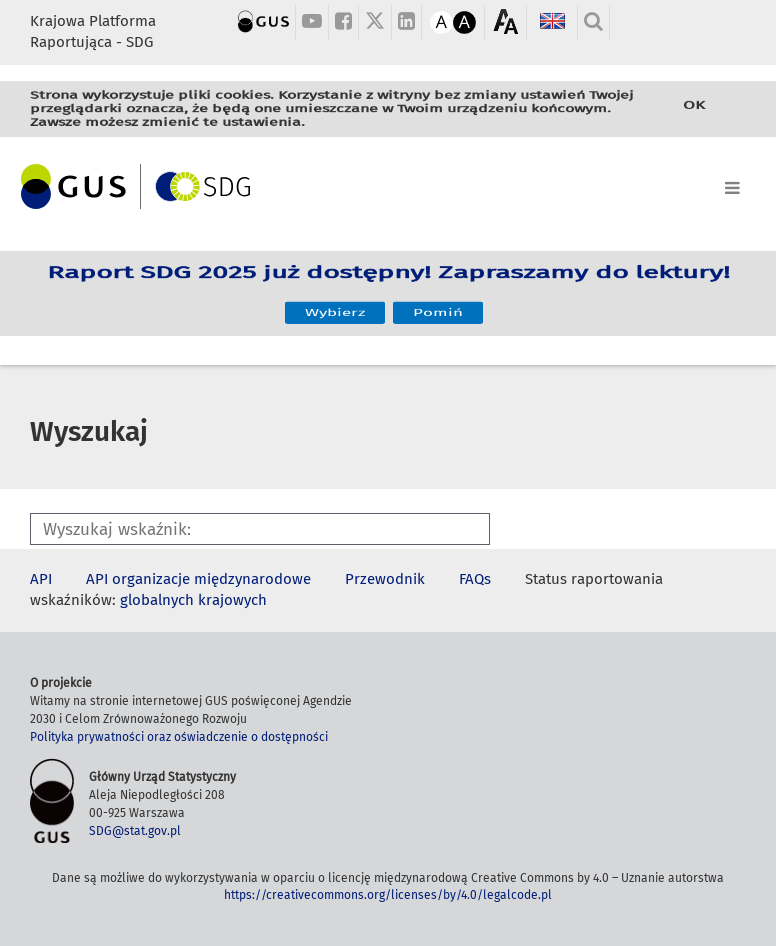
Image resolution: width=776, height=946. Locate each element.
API (41, 579)
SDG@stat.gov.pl (135, 831)
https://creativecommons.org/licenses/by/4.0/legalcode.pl (388, 895)
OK (694, 106)
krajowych (232, 600)
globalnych (157, 600)
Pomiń (438, 306)
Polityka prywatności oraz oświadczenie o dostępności (179, 737)
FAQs (475, 579)
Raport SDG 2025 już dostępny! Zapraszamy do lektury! (388, 279)
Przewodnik (385, 579)
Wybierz (335, 306)
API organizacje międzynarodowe (198, 579)
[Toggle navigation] (388, 184)
